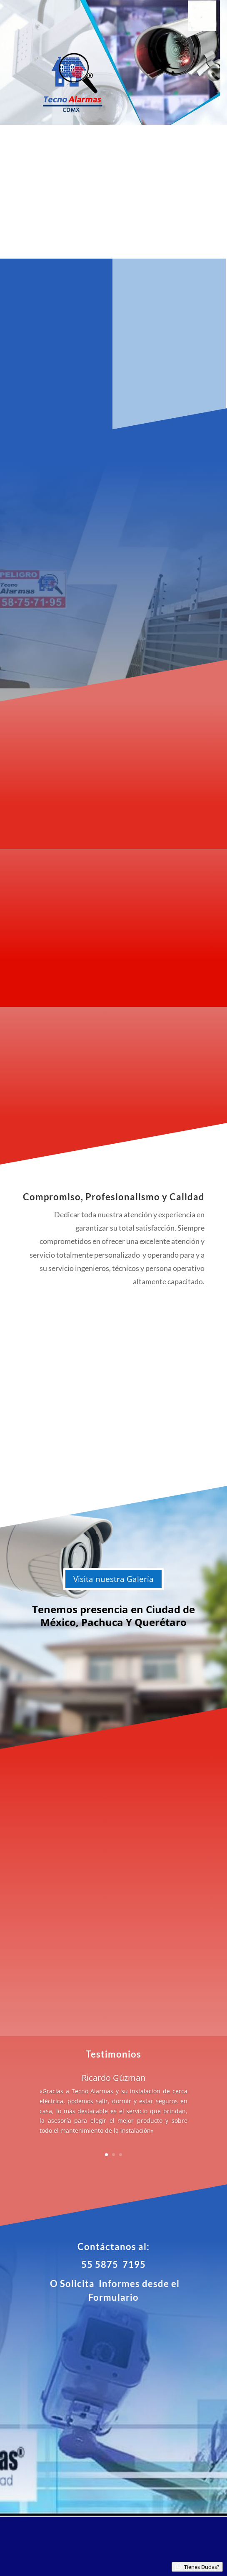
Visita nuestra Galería (113, 1579)
